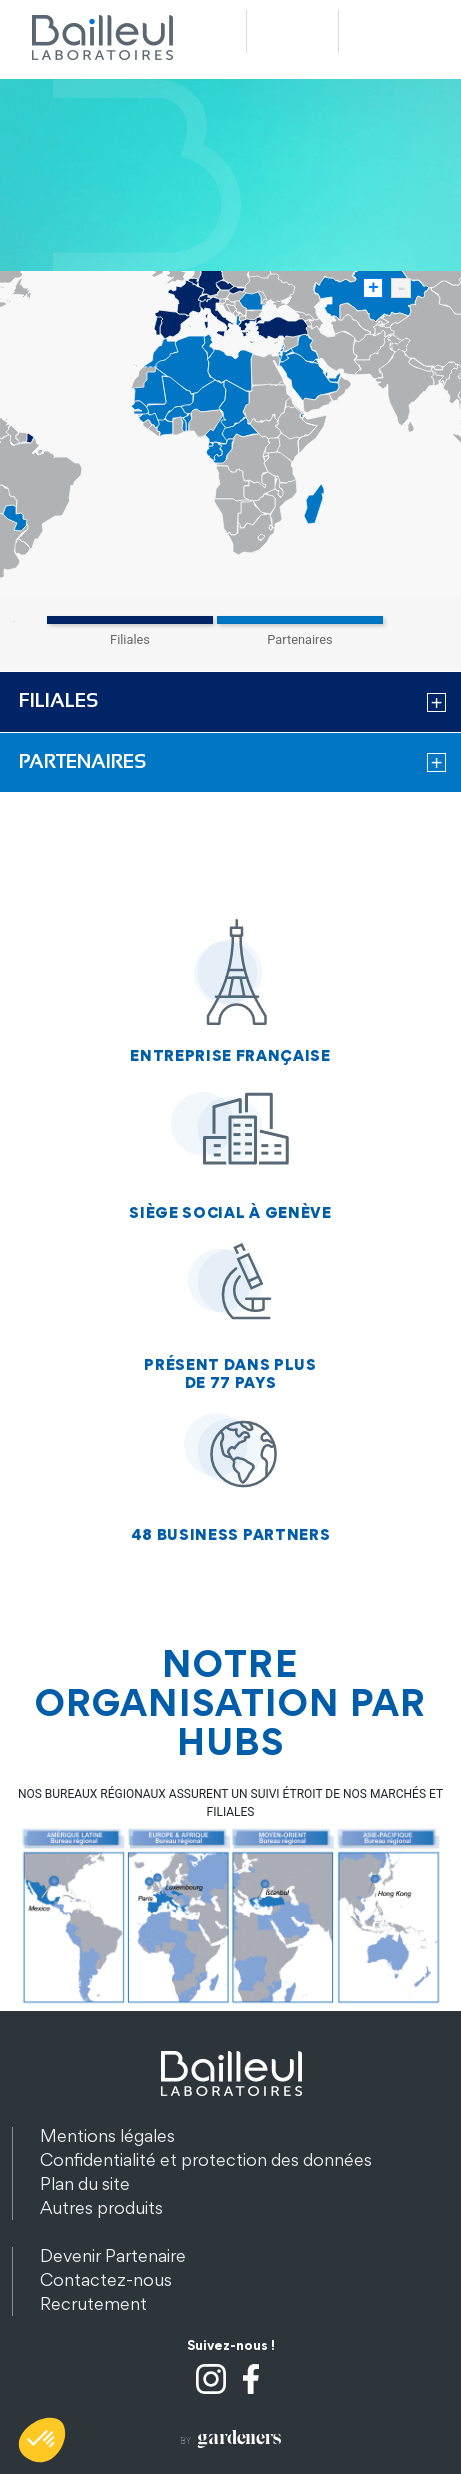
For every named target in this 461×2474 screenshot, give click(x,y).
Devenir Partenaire (113, 2255)
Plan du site (85, 2183)
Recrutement (93, 2303)
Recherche (292, 31)
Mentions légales (107, 2135)
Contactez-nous (106, 2279)
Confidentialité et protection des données (206, 2159)
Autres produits (101, 2207)
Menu (384, 31)
